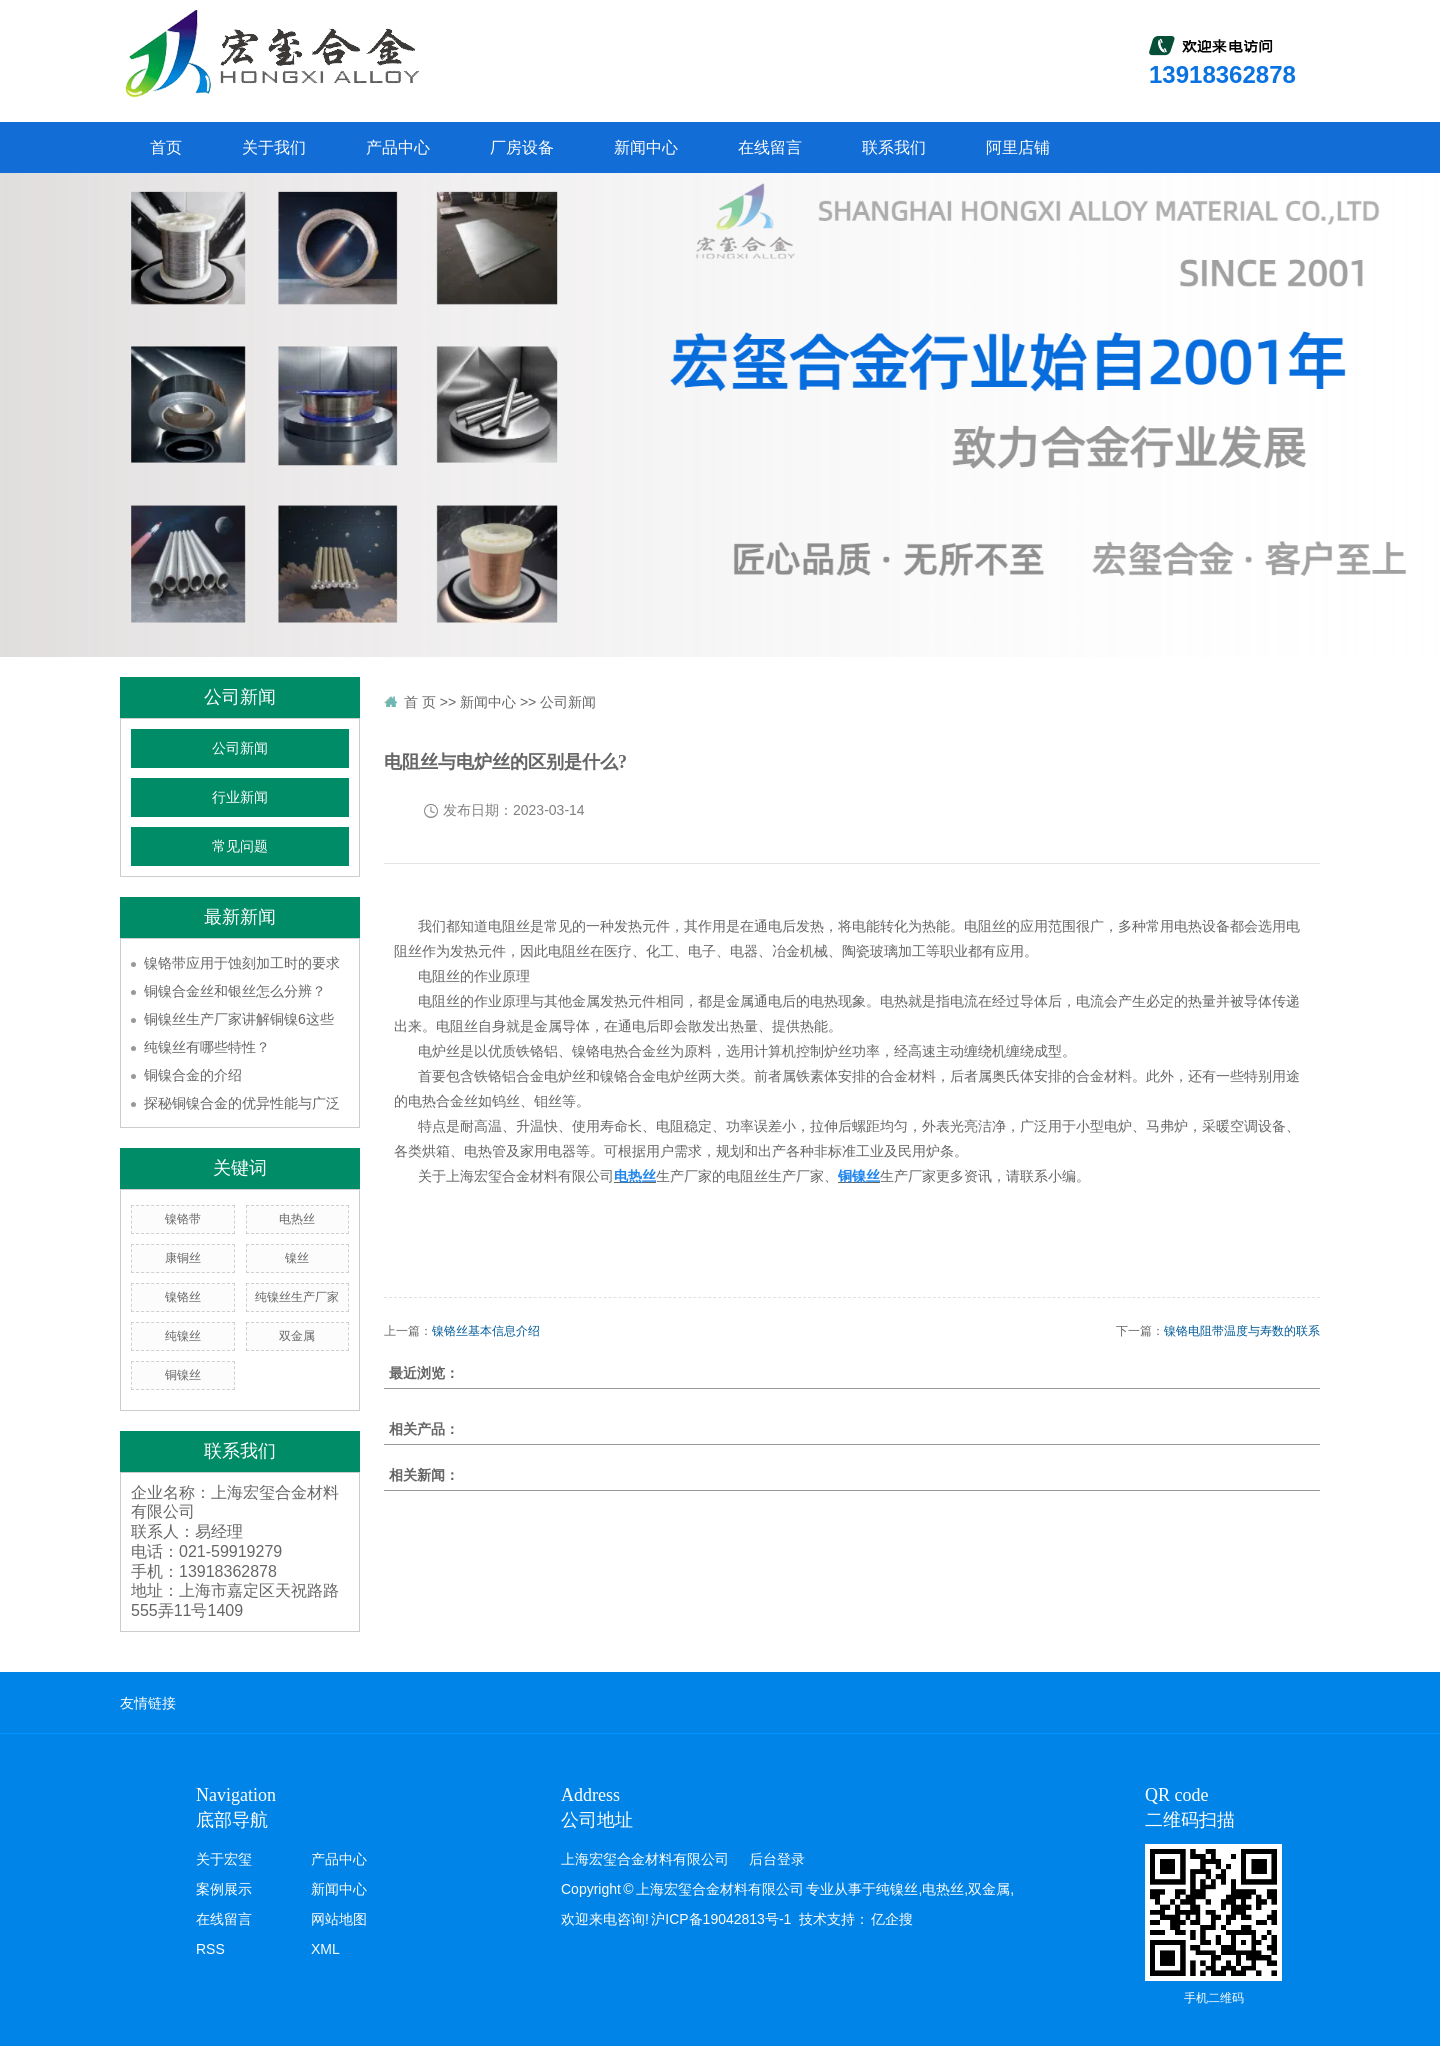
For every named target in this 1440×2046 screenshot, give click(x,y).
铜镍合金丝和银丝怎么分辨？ (235, 991)
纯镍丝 (183, 1336)
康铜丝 (183, 1258)
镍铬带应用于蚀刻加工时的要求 (242, 963)
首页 (166, 147)
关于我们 (274, 147)
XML (325, 1949)
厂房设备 (522, 147)
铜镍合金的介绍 (193, 1075)
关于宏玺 (224, 1859)
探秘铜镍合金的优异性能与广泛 (242, 1103)
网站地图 (339, 1919)
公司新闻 (240, 748)
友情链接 (148, 1703)
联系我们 (894, 147)
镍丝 (297, 1258)
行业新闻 (240, 797)
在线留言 (770, 147)
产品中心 (398, 147)
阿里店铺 (1018, 147)
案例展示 (224, 1889)
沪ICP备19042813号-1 (721, 1919)
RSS (210, 1949)
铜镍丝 (183, 1375)
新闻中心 (646, 147)
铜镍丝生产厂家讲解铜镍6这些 (239, 1019)
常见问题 (240, 846)
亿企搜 (892, 1919)
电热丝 (297, 1219)
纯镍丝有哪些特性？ (207, 1047)
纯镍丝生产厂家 (297, 1297)
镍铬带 (183, 1219)
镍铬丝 (183, 1297)
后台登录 (777, 1859)
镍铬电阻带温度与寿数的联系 (1242, 1331)
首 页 (420, 702)
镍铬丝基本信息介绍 (486, 1331)
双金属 (297, 1336)
